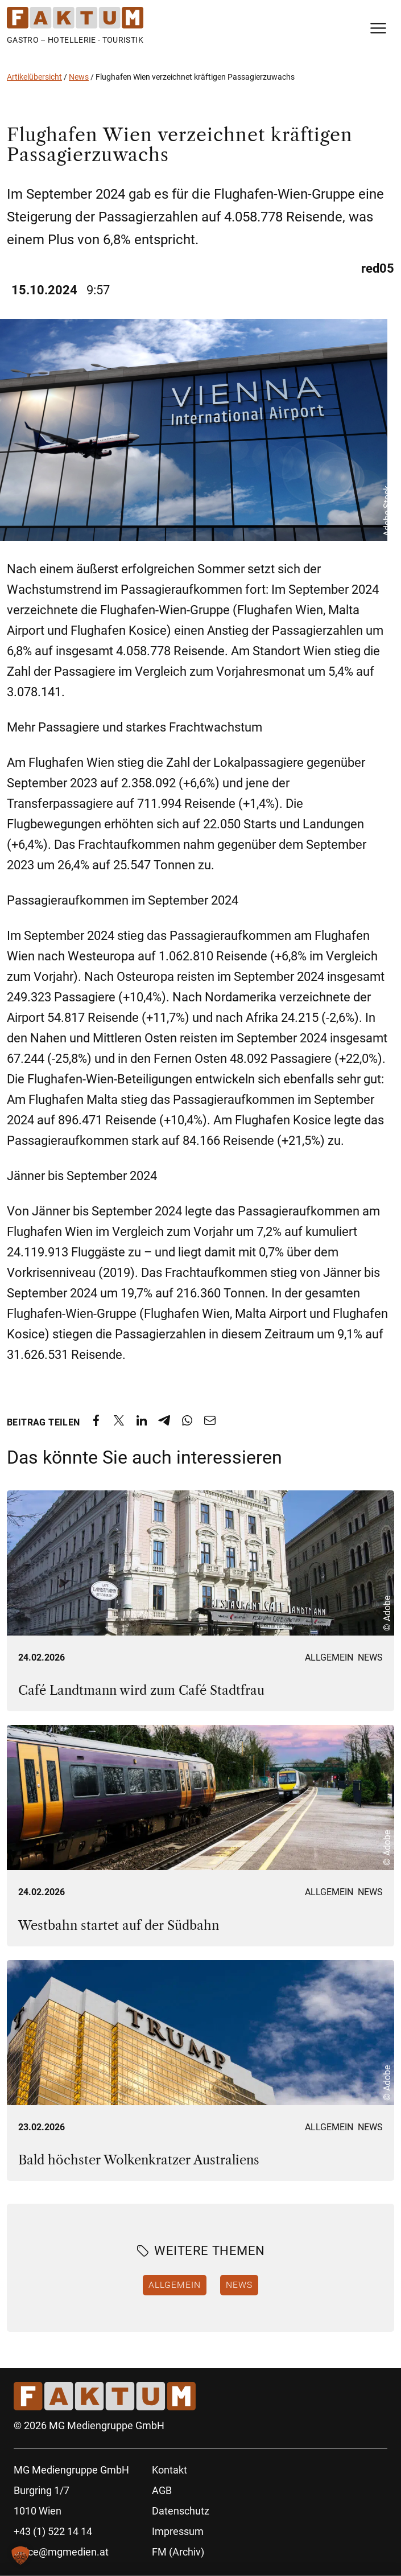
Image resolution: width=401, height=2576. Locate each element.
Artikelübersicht (34, 76)
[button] (20, 2555)
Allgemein (329, 1657)
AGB (162, 2490)
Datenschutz (180, 2511)
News (79, 76)
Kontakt (169, 2470)
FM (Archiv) (178, 2552)
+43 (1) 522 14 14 (53, 2531)
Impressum (178, 2531)
